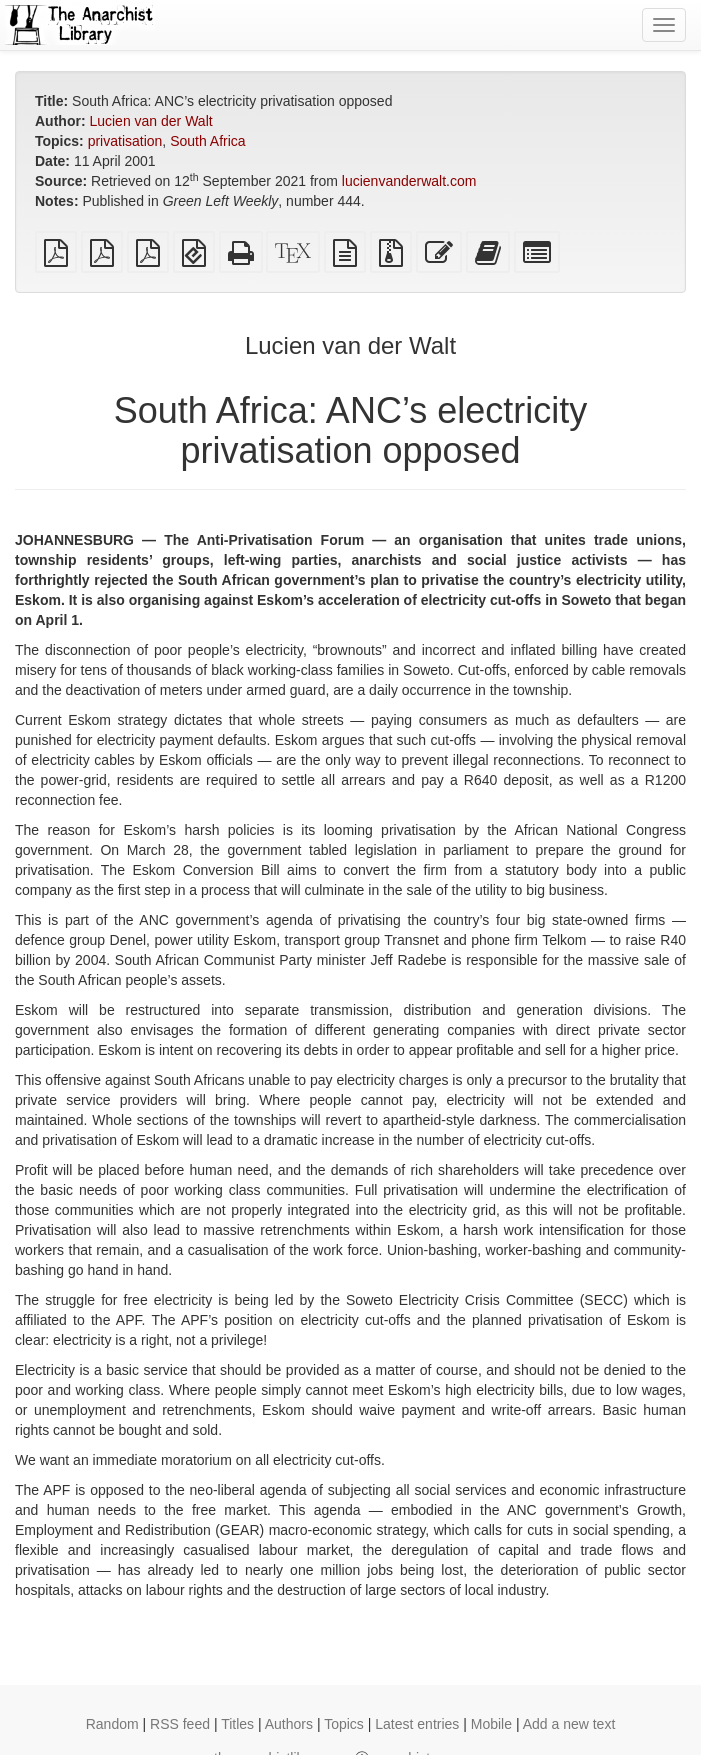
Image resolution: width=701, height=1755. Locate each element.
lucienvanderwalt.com (409, 181)
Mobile (491, 1724)
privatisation (125, 141)
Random (112, 1724)
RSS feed (180, 1724)
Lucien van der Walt (150, 121)
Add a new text (569, 1724)
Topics (344, 1724)
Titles (237, 1724)
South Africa (208, 141)
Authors (289, 1724)
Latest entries (417, 1724)
